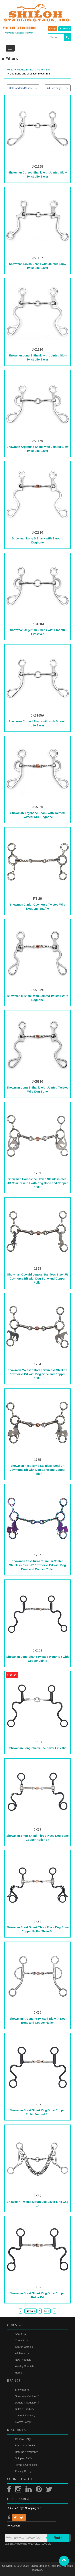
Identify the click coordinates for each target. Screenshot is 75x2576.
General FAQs (23, 2439)
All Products (22, 2353)
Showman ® (22, 2389)
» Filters (10, 58)
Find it (58, 2538)
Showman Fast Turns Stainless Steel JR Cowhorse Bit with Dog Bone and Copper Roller (38, 1469)
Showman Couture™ (27, 2396)
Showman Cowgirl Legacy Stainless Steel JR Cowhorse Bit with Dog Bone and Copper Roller (37, 1278)
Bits (48, 69)
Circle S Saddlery (25, 2415)
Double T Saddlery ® (27, 2402)
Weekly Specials (24, 2366)
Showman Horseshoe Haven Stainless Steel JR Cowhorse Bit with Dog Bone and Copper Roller (37, 1183)
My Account (13, 2525)
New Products (23, 2359)
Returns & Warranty (26, 2451)
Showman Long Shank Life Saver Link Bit (37, 1748)
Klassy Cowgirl (23, 2421)
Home (9, 69)
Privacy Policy (23, 2471)
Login (52, 29)
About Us (20, 2333)
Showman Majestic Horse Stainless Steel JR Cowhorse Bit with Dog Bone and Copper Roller (38, 1374)
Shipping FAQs (23, 2458)
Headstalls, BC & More (30, 69)
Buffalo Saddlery (24, 2409)
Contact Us (21, 2340)
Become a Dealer (25, 2445)
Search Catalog (24, 2346)
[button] (64, 2561)
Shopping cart (33, 2508)
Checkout (64, 29)
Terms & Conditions (26, 2464)
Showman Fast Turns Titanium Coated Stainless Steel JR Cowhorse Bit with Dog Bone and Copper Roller (37, 1565)
